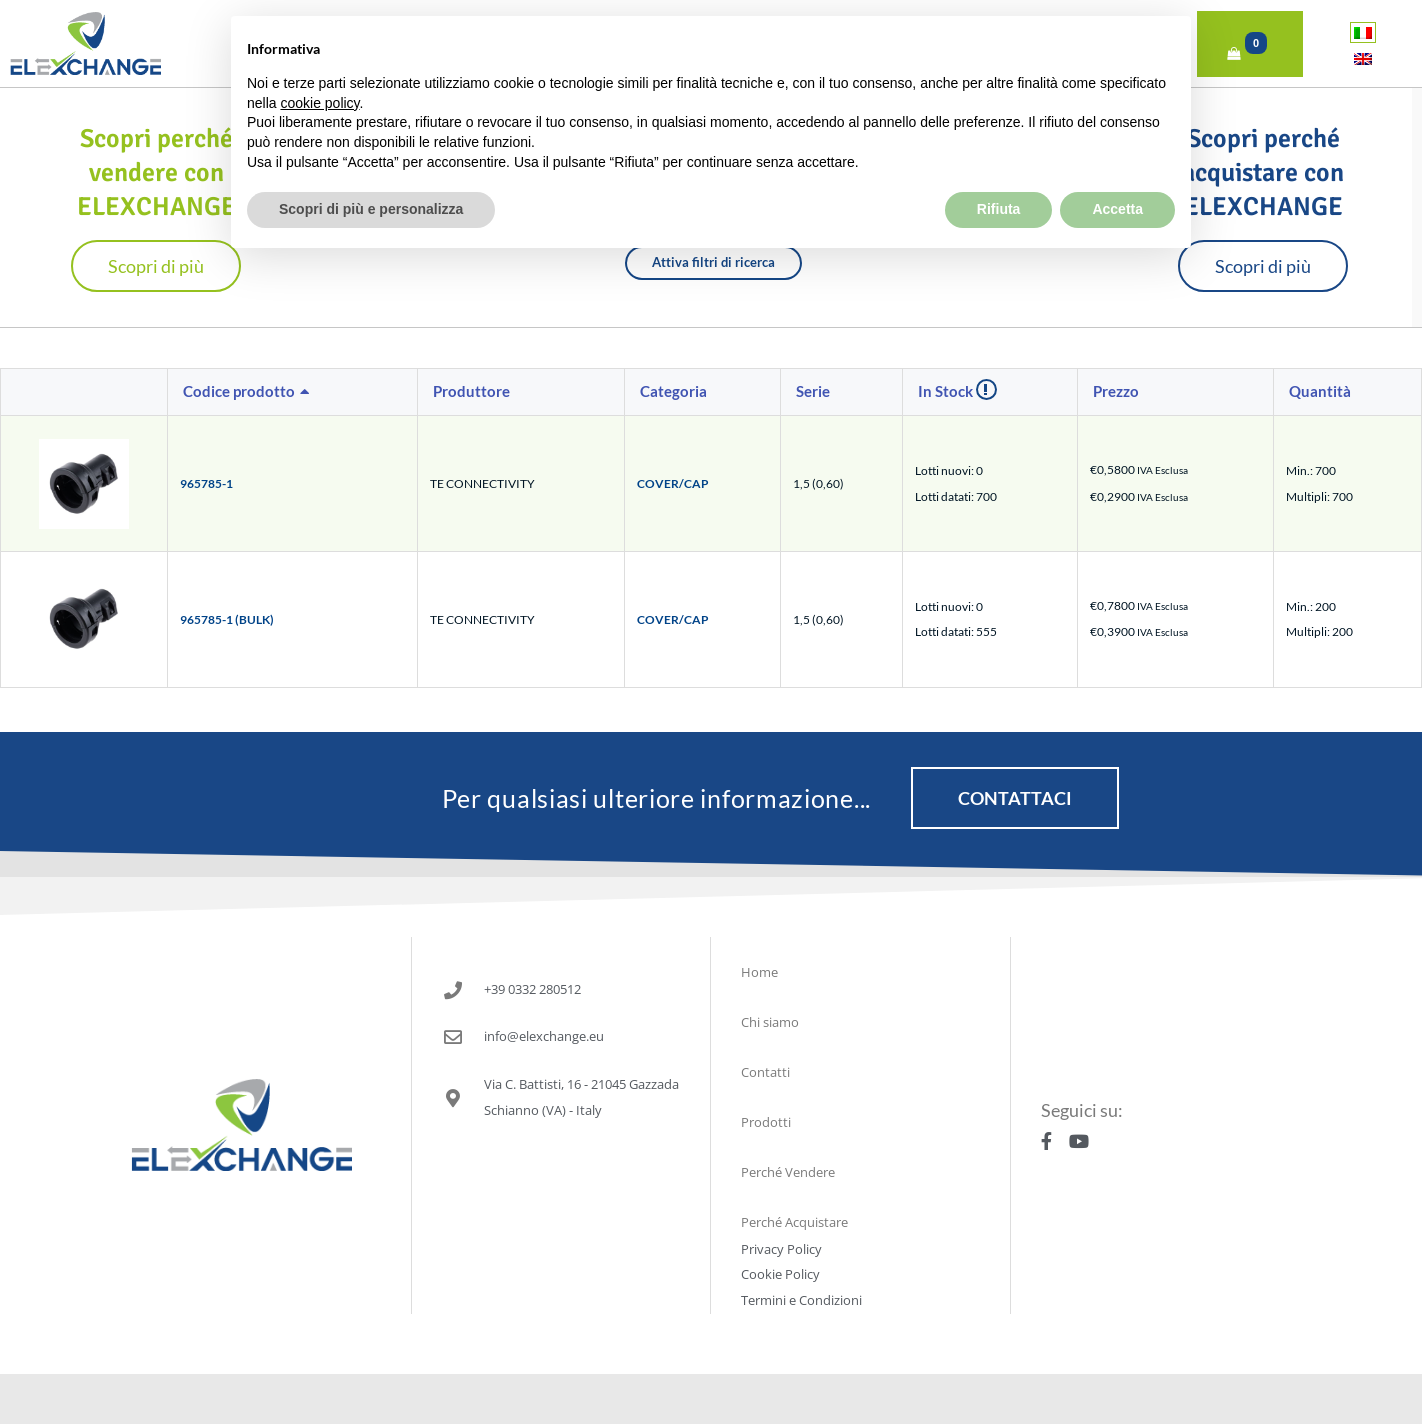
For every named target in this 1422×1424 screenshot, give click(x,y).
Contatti (765, 1072)
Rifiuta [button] (999, 165)
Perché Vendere (788, 1172)
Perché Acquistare (794, 1222)
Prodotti (766, 1122)
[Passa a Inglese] (1363, 58)
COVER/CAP (673, 483)
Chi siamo (770, 1022)
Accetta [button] (1117, 165)
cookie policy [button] (319, 58)
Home (759, 972)
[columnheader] (293, 393)
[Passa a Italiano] (1363, 32)
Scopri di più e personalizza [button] (371, 165)
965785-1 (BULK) (227, 619)
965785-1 (206, 483)
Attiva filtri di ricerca (713, 262)
